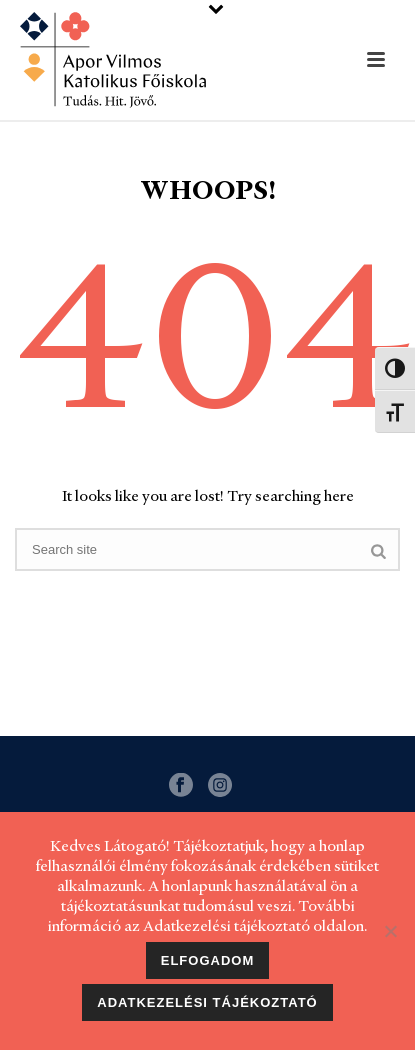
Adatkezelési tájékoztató (207, 1002)
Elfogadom (208, 960)
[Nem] (390, 931)
